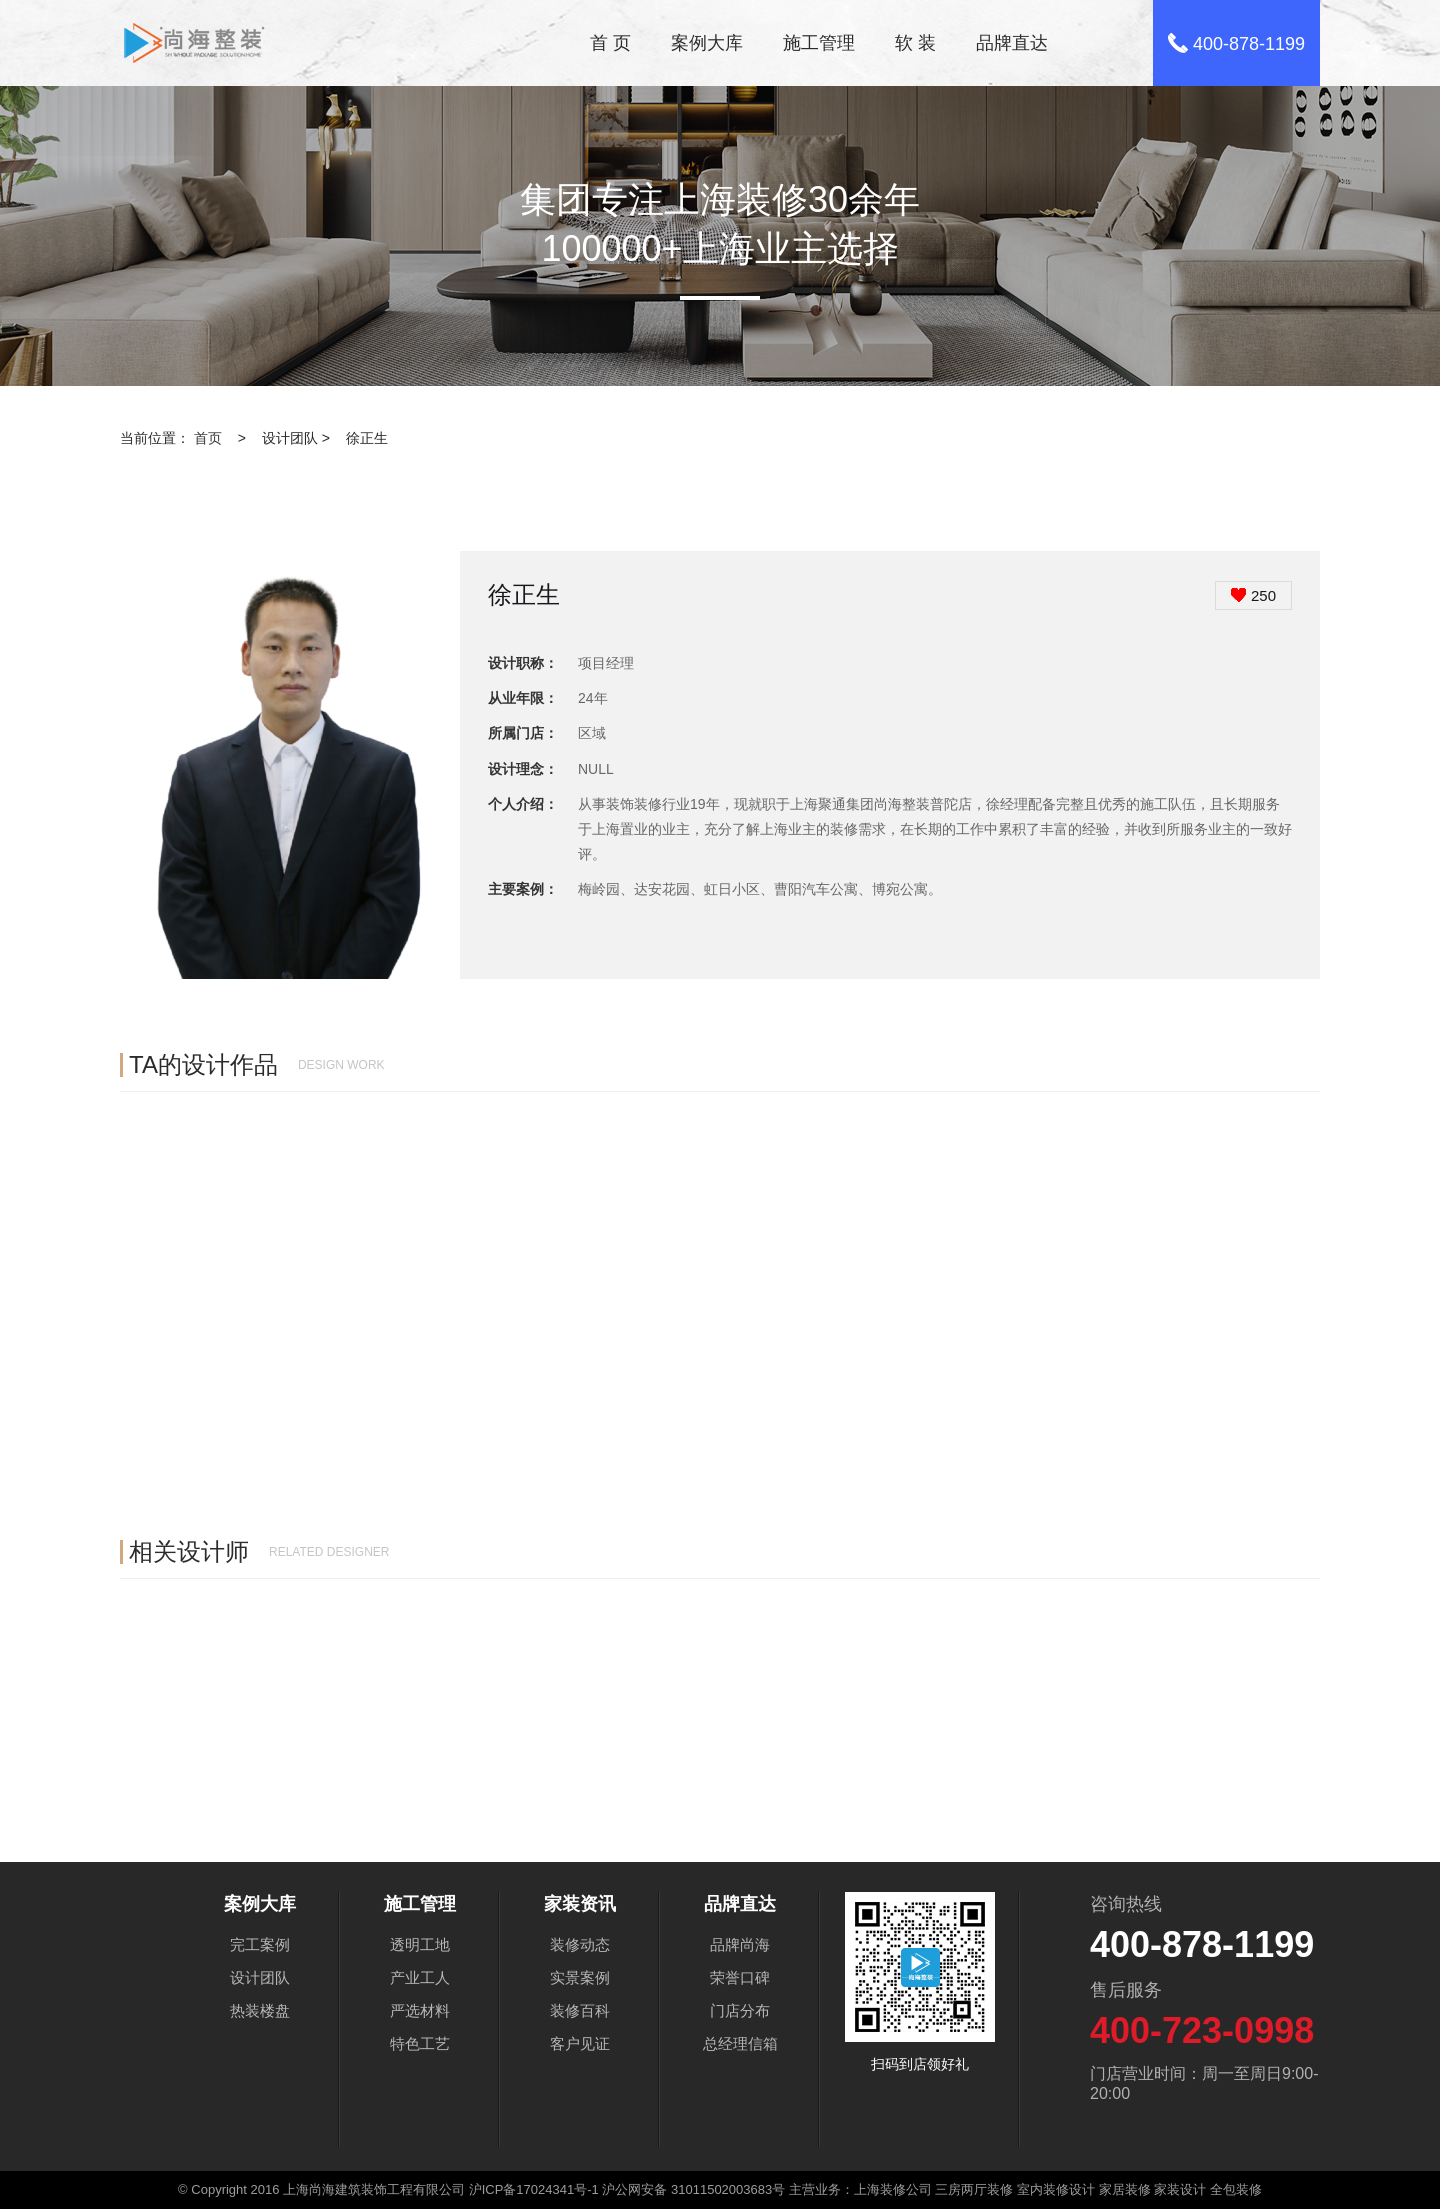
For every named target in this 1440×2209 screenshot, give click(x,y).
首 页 (610, 43)
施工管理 (819, 43)
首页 (208, 438)
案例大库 (707, 43)
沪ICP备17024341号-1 (534, 2189)
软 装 (915, 43)
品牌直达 (1012, 43)
